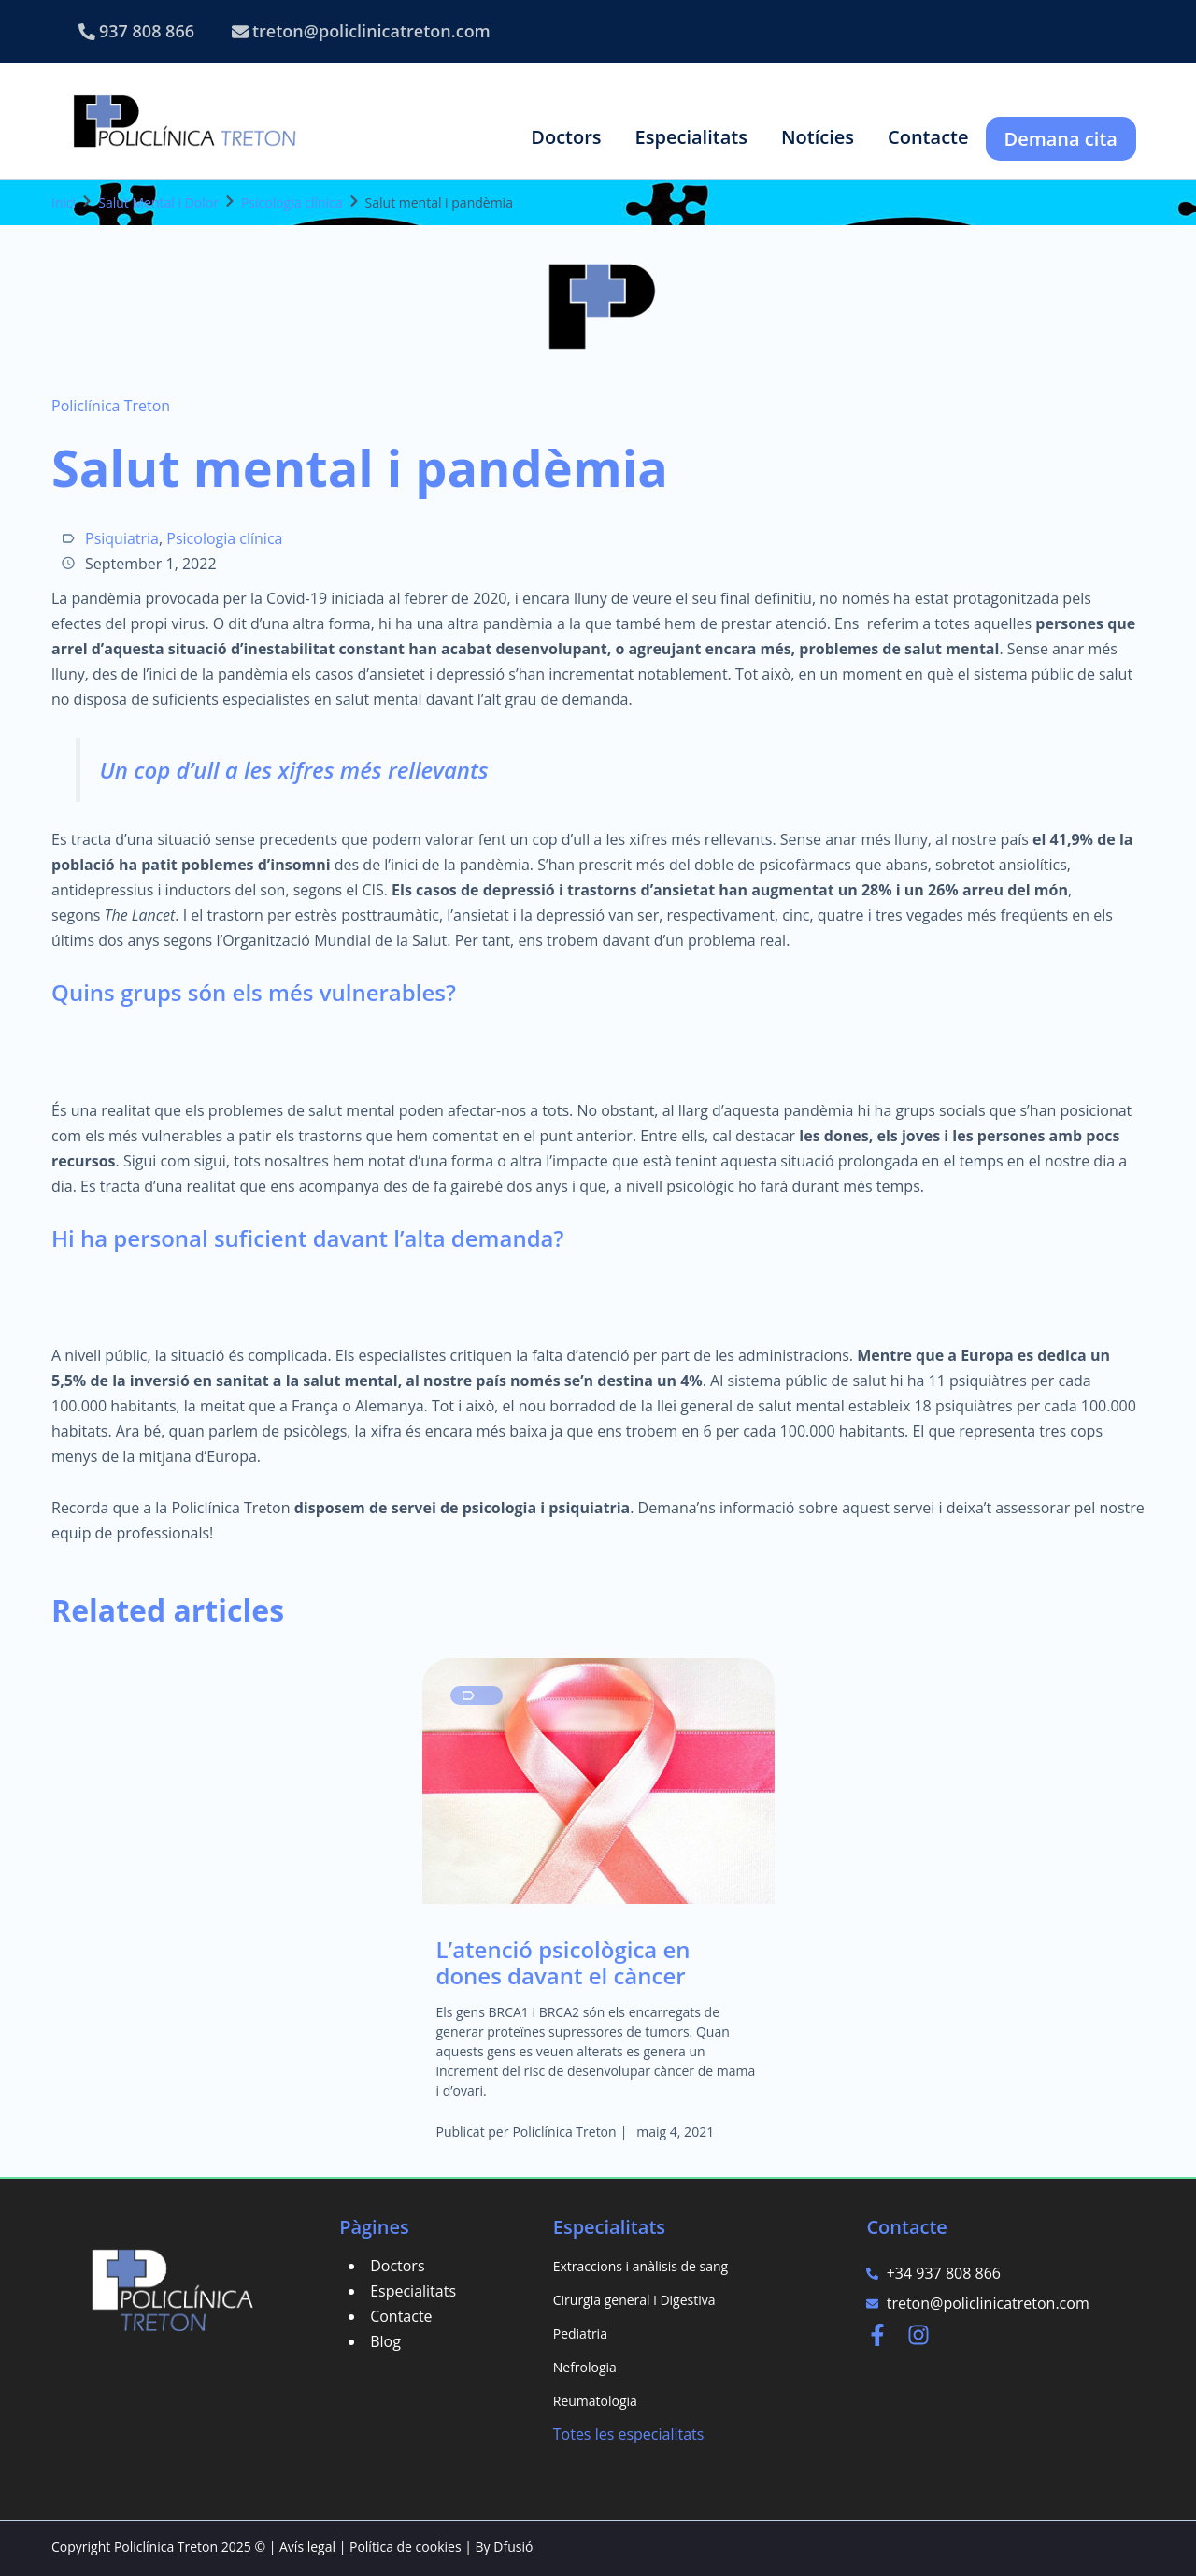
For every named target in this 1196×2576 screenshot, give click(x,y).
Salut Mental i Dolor (158, 202)
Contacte (401, 2316)
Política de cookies (405, 2546)
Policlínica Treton (110, 405)
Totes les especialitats (629, 2434)
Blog (385, 2341)
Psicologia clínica (292, 202)
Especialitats (413, 2291)
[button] (566, 137)
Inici (63, 202)
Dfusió (513, 2546)
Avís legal (307, 2546)
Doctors (397, 2265)
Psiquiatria (122, 538)
